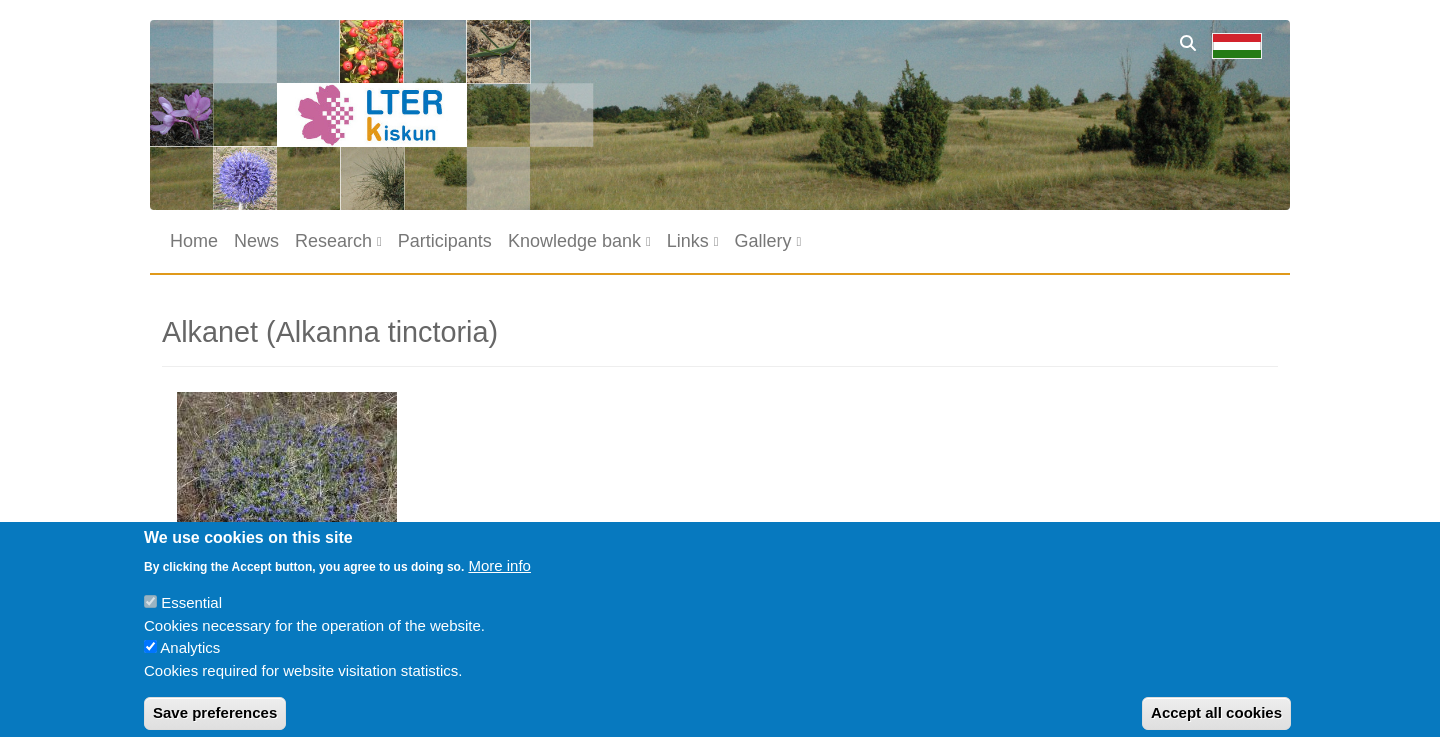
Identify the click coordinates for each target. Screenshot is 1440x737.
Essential (191, 615)
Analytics (190, 660)
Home (194, 241)
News (256, 241)
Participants (445, 241)
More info (499, 577)
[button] (287, 472)
